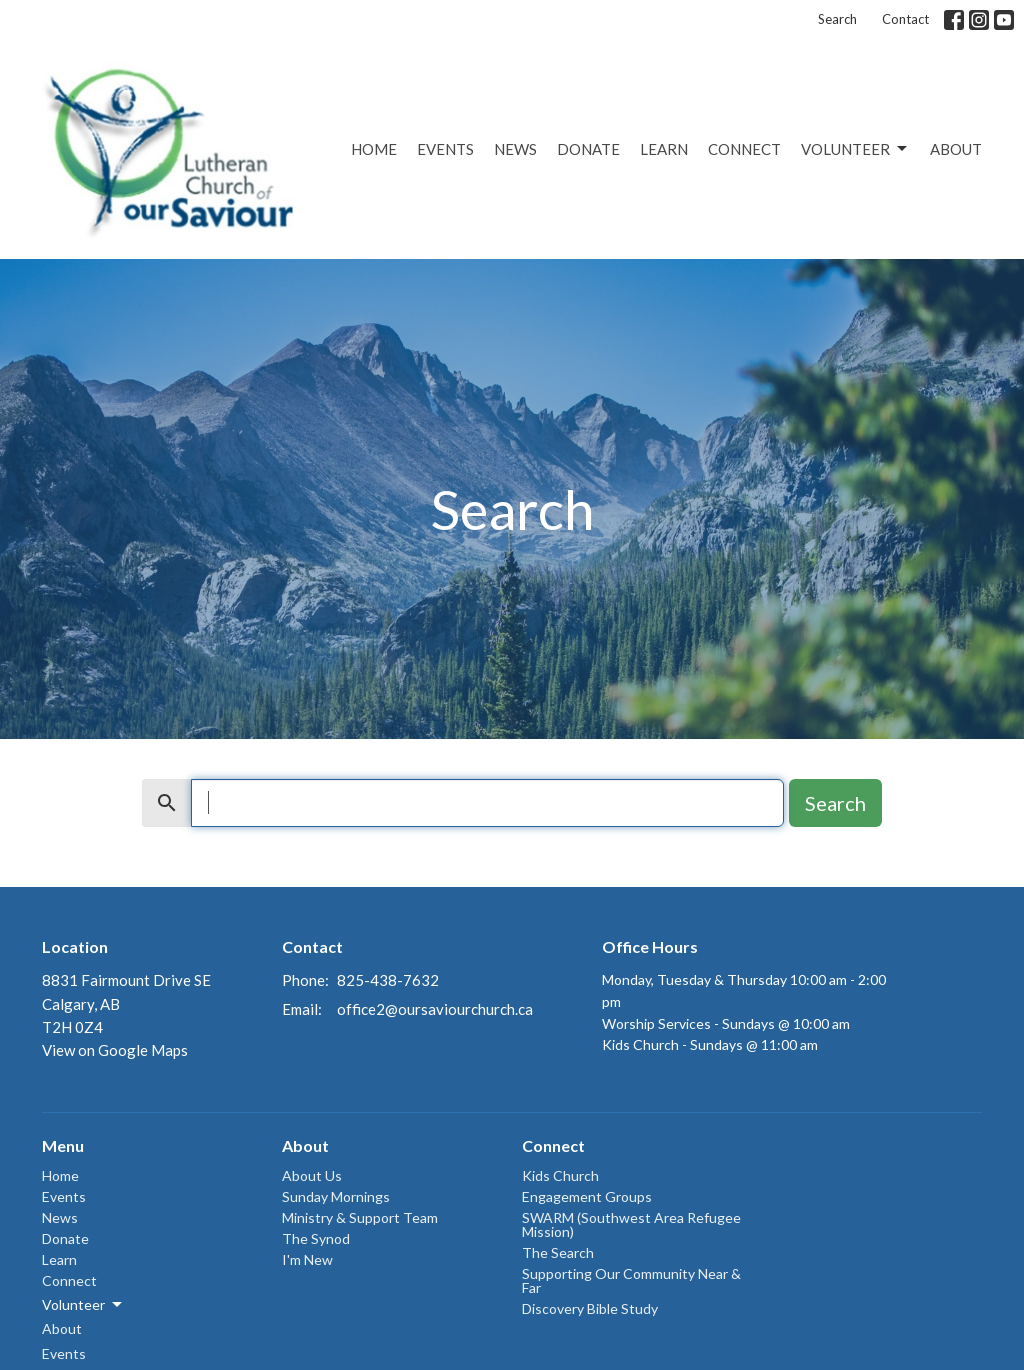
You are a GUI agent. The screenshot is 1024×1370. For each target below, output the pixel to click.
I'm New (307, 1259)
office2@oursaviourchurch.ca (435, 1009)
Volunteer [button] (83, 1305)
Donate (588, 149)
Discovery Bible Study (590, 1308)
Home (374, 149)
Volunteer (855, 149)
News (515, 149)
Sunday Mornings (336, 1196)
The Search (558, 1252)
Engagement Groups (587, 1196)
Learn (664, 149)
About (956, 149)
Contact (905, 19)
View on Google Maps (115, 1050)
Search (837, 19)
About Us (312, 1175)
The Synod (316, 1238)
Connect (744, 149)
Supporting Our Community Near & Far (631, 1280)
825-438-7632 (388, 980)
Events (445, 149)
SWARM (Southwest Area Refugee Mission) (631, 1224)
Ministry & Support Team (360, 1217)
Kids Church (560, 1175)
